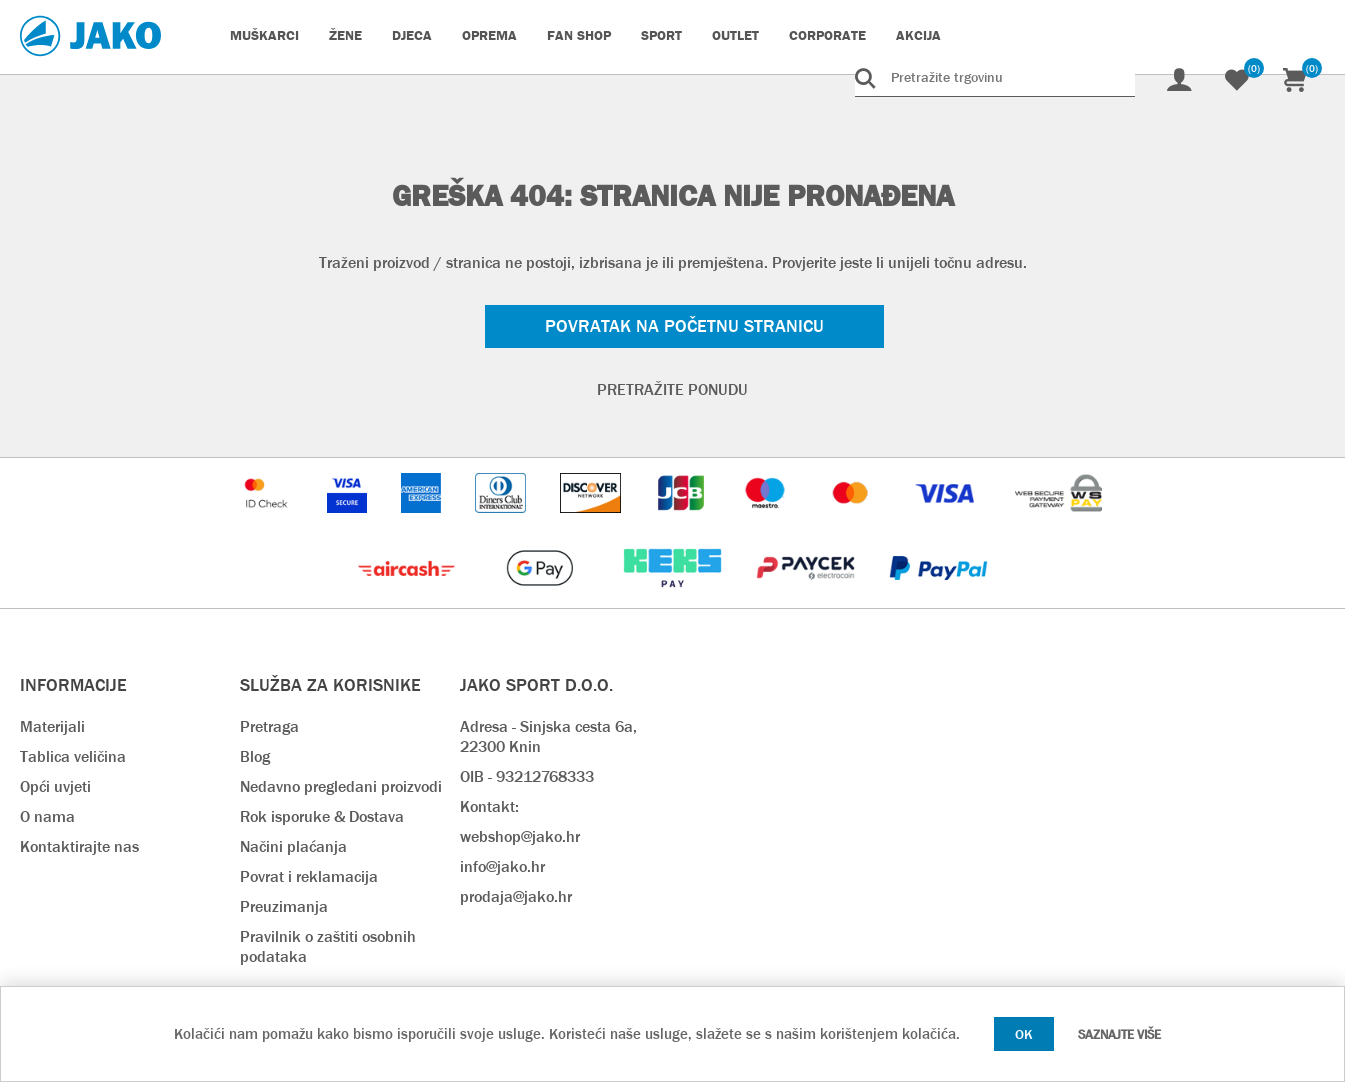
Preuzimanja (284, 906)
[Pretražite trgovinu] (995, 77)
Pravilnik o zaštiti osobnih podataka (328, 946)
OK (1024, 1034)
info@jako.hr (502, 866)
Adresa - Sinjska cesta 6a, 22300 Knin (548, 736)
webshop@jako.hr (520, 836)
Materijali (52, 726)
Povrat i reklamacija (309, 876)
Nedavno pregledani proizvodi (341, 786)
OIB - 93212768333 (527, 776)
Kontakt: (489, 806)
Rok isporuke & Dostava (322, 816)
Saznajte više (1119, 1034)
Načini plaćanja (293, 846)
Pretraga (269, 726)
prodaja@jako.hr (516, 896)
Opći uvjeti (55, 786)
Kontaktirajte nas (79, 846)
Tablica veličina (73, 756)
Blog (255, 756)
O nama (47, 816)
